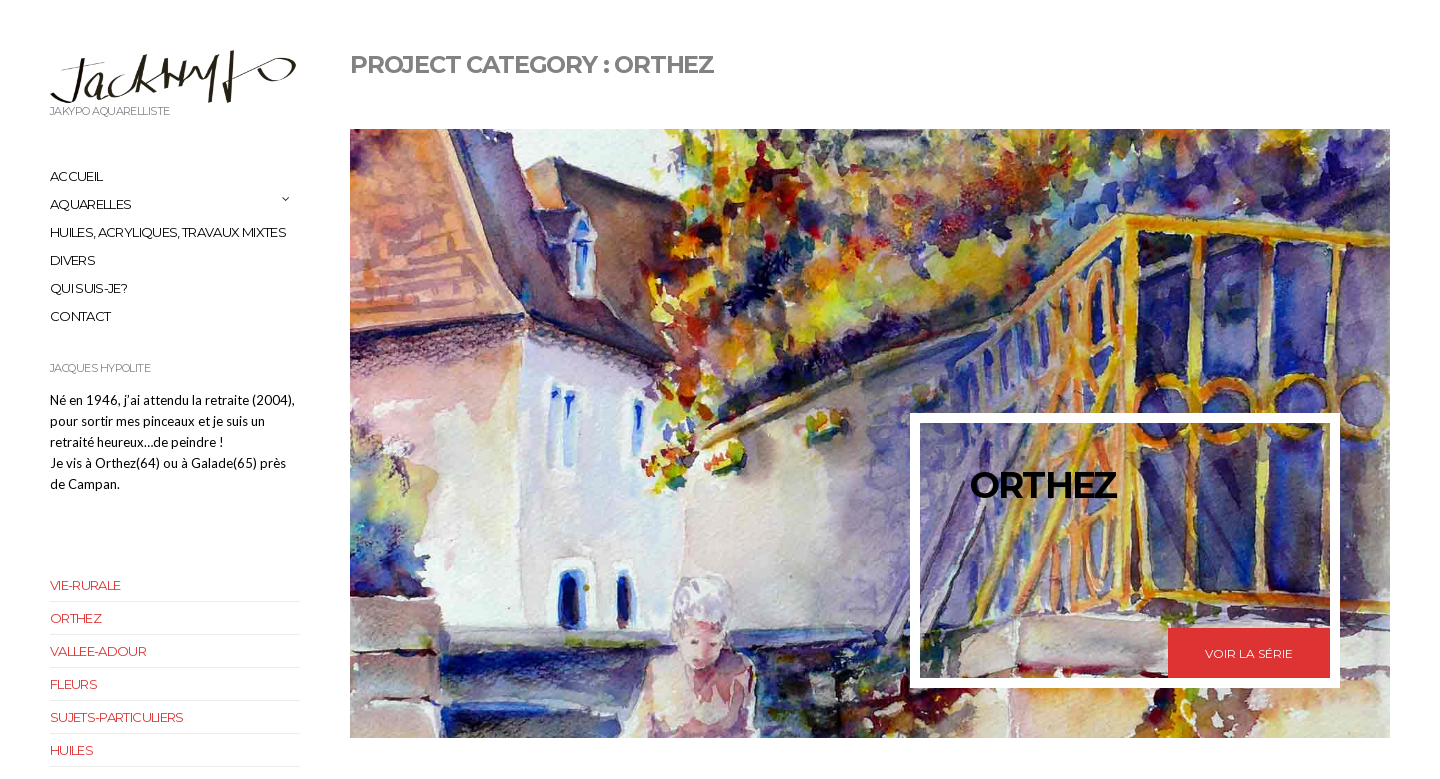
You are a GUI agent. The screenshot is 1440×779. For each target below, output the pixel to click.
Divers (72, 260)
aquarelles (91, 204)
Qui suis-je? (88, 288)
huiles (71, 750)
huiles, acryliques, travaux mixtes (168, 232)
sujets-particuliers (117, 717)
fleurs (73, 684)
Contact (80, 316)
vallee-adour (98, 651)
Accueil (76, 176)
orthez (75, 618)
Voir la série (1249, 653)
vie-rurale (85, 585)
